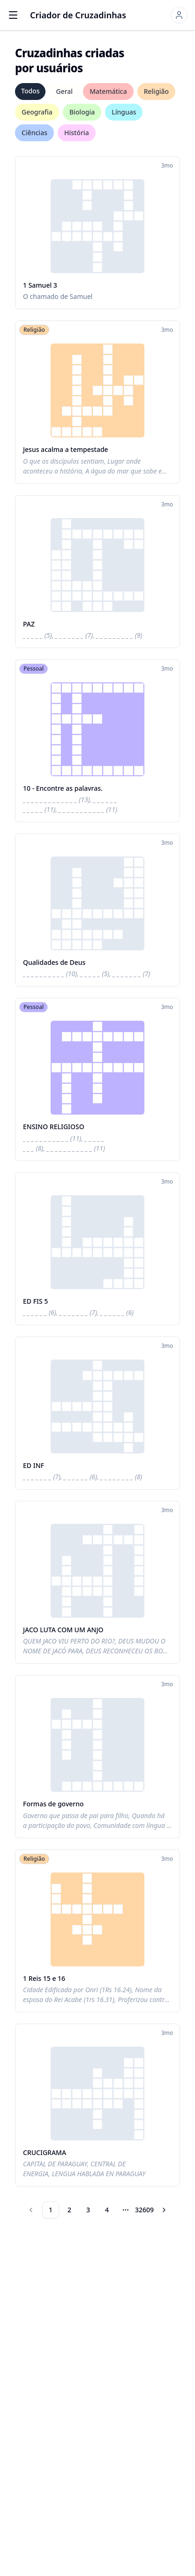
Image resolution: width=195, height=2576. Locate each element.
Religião (156, 91)
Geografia (37, 111)
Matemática (108, 91)
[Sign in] (179, 15)
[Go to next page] (164, 2209)
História (76, 132)
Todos (30, 90)
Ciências (34, 132)
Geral (64, 91)
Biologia (82, 111)
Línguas (124, 111)
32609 (144, 2209)
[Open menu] (13, 15)
